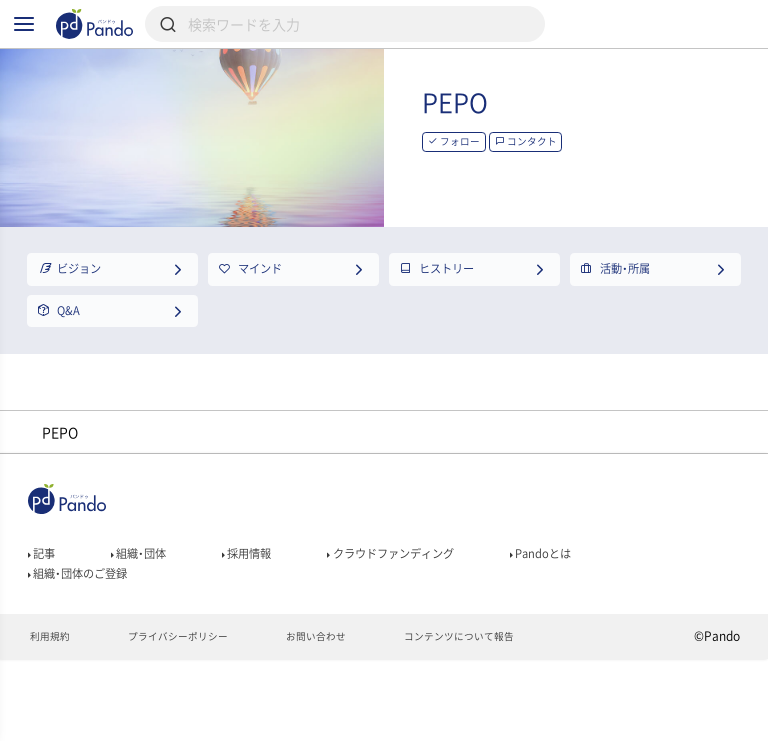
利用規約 (53, 717)
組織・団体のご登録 (91, 646)
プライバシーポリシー (196, 717)
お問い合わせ (351, 717)
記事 (45, 618)
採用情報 (276, 618)
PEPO (537, 137)
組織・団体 (154, 618)
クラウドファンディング (444, 618)
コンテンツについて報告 (512, 717)
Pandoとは (619, 618)
